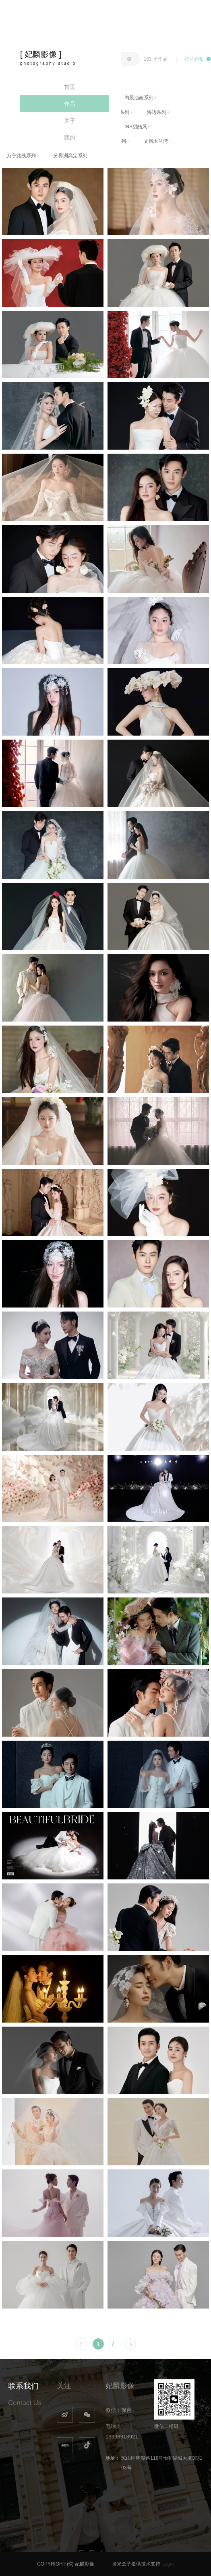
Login (168, 2564)
